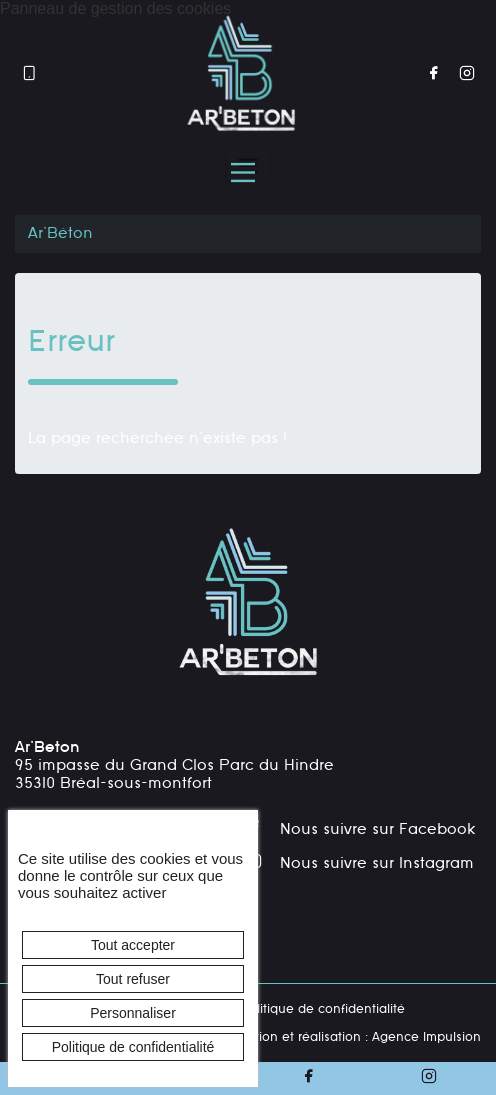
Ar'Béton (60, 234)
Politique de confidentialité (322, 1010)
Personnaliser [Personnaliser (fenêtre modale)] (133, 1013)
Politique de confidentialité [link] (133, 1047)
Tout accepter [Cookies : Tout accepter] (133, 945)
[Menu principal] (243, 172)
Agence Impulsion (426, 1038)
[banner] (241, 75)
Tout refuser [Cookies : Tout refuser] (133, 979)
